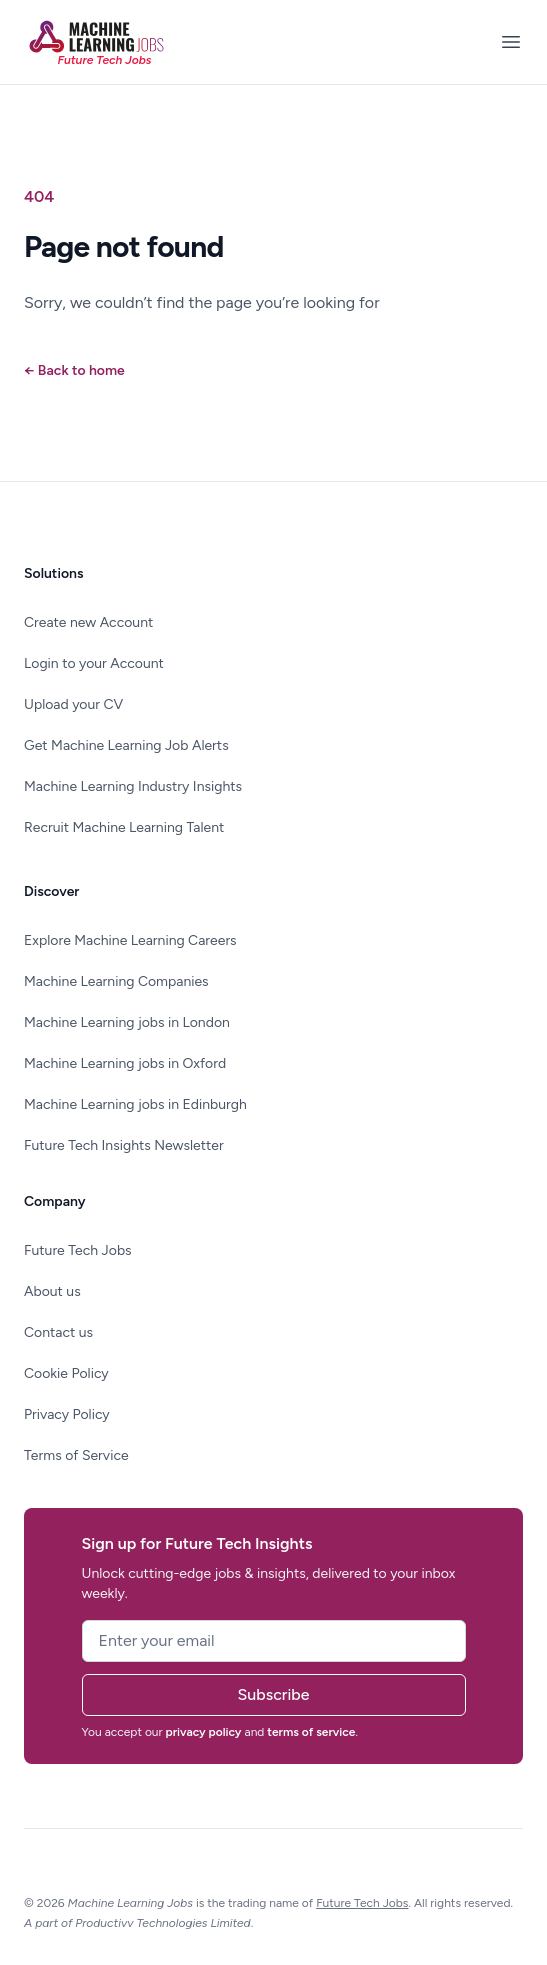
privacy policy (204, 1732)
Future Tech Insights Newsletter (124, 1145)
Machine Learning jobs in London (127, 1022)
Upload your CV (73, 704)
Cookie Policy (66, 1373)
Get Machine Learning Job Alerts (126, 745)
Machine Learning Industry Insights (133, 786)
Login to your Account (94, 663)
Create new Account (88, 622)
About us (52, 1291)
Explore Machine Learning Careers (130, 940)
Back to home (74, 370)
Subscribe (274, 1694)
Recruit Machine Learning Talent (124, 827)
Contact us (58, 1332)
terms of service (311, 1732)
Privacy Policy (67, 1414)
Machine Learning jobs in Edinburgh (135, 1104)
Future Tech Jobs (78, 1250)
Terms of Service (76, 1455)
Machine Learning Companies (116, 981)
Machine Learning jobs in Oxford (125, 1063)
